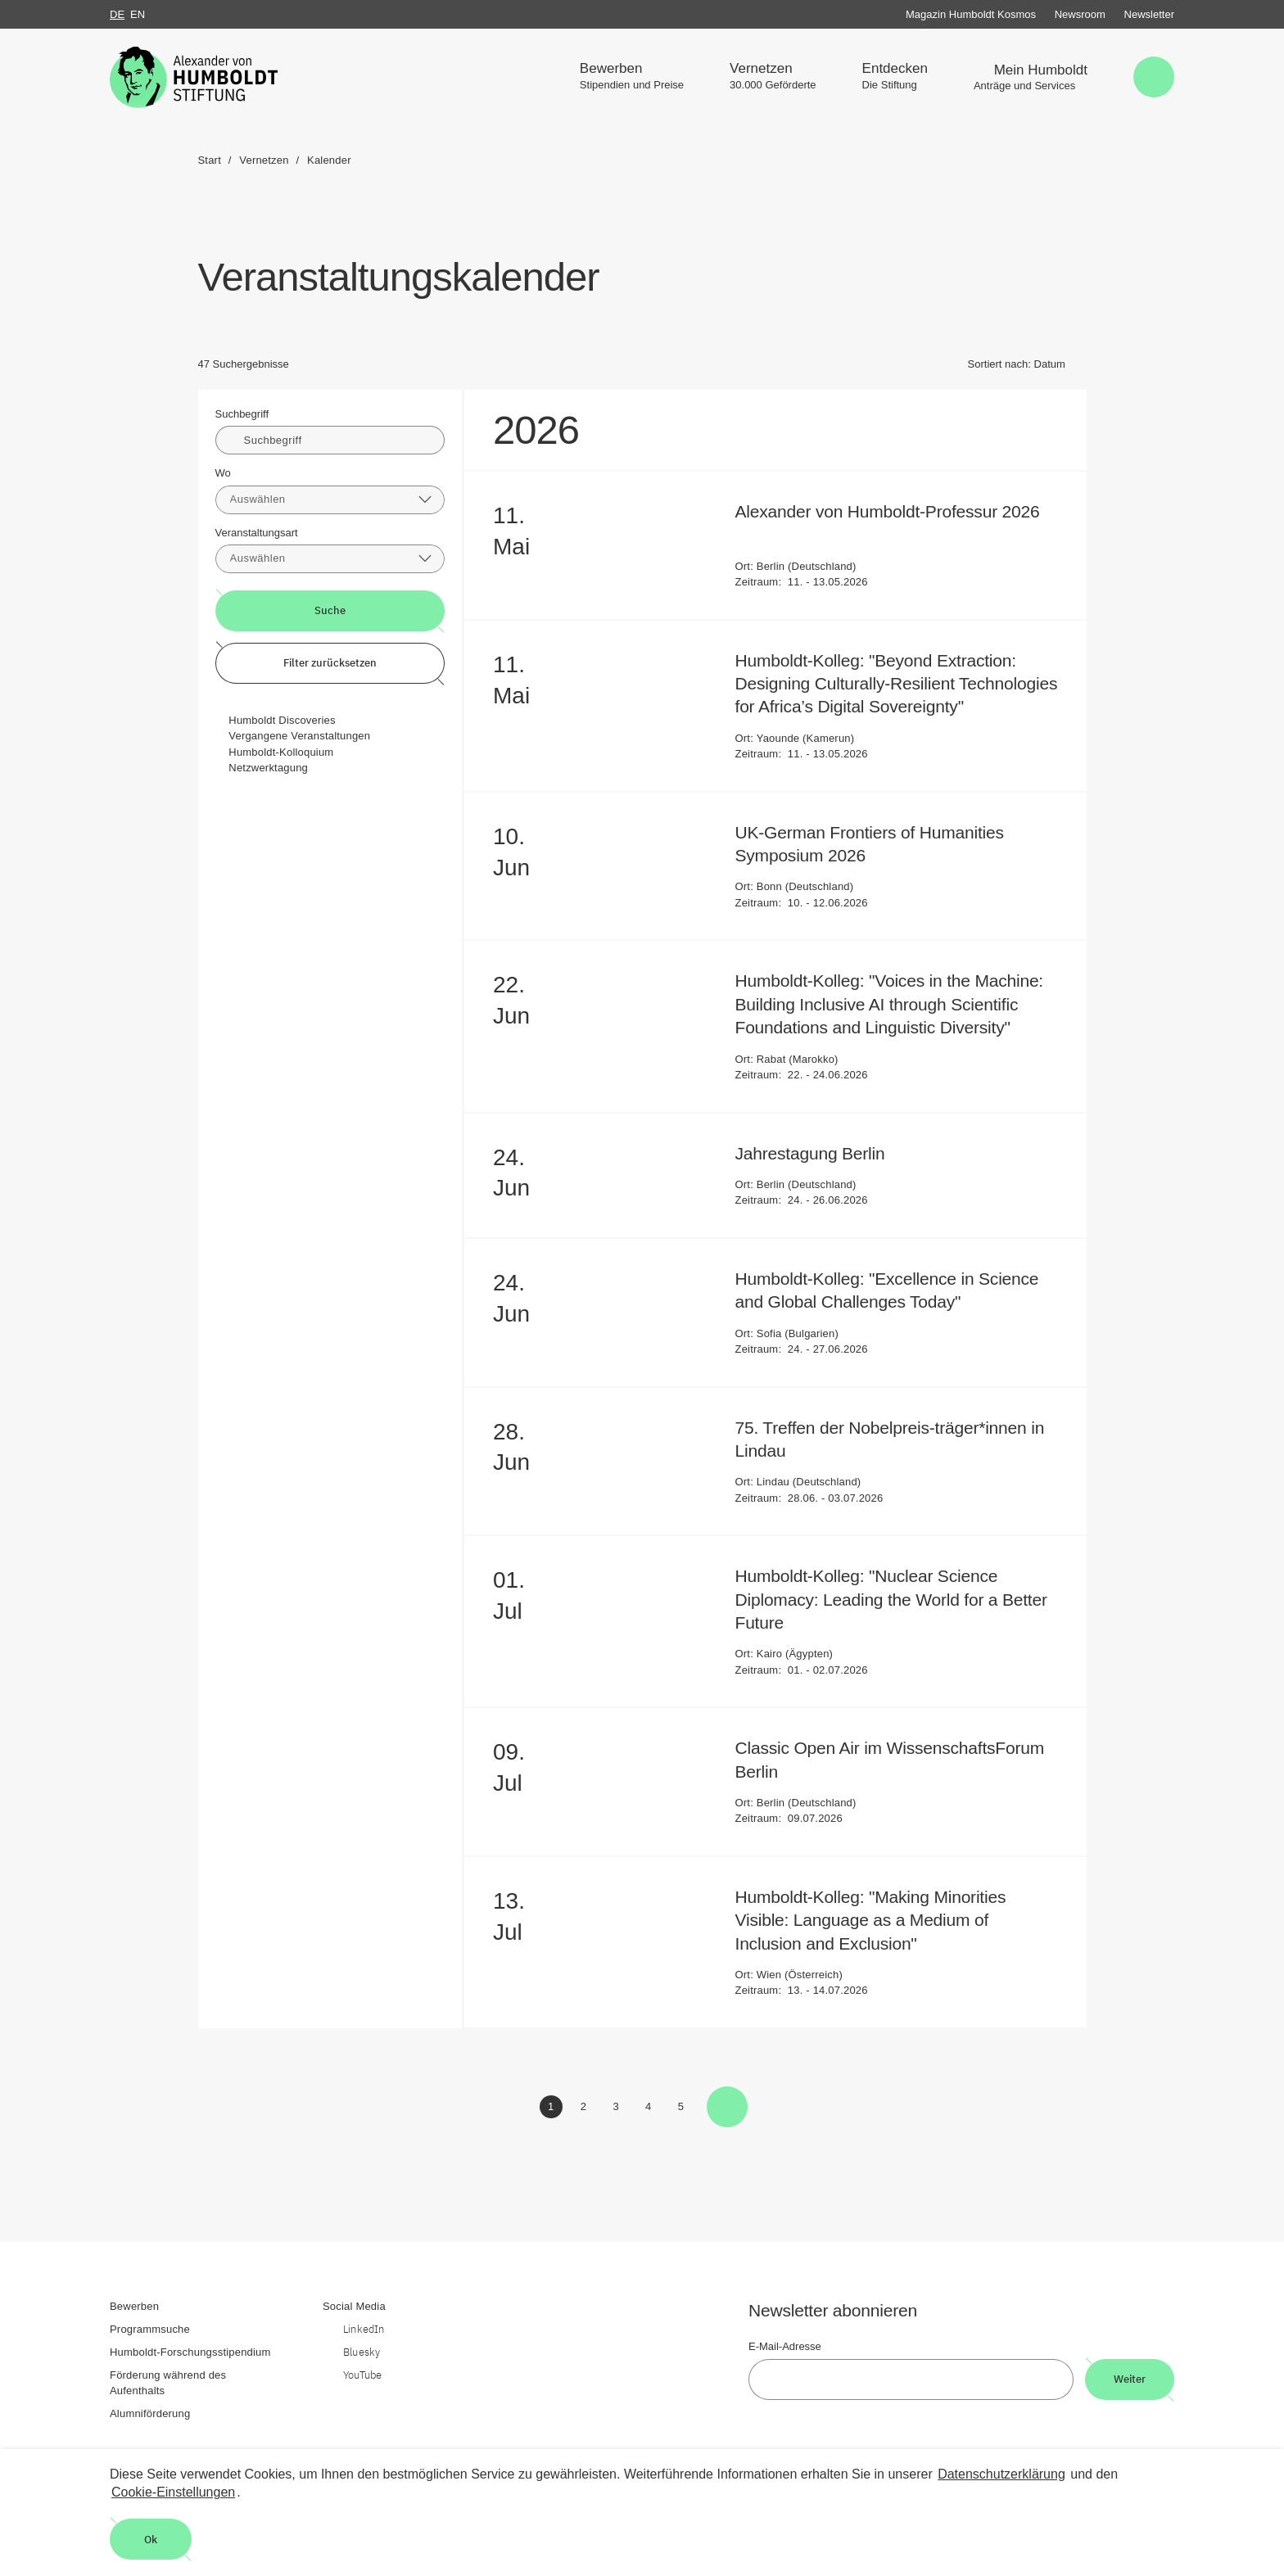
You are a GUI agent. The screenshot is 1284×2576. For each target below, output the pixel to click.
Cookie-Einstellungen (173, 2492)
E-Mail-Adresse (784, 2346)
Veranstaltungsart (256, 532)
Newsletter (1149, 14)
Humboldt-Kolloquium (280, 752)
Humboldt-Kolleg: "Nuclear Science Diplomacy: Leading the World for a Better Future (891, 1599)
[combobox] (330, 500)
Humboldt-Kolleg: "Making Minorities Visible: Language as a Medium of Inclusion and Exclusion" (870, 1920)
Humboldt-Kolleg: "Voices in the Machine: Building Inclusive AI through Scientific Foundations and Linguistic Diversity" (889, 1004)
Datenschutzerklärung (1001, 2474)
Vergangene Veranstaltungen (299, 736)
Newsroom (1080, 14)
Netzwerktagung (268, 768)
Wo (223, 473)
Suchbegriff (242, 414)
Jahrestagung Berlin (821, 1153)
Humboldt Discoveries (281, 720)
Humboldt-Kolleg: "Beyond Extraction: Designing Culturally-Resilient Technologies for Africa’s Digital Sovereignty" (896, 683)
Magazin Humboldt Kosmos (971, 14)
